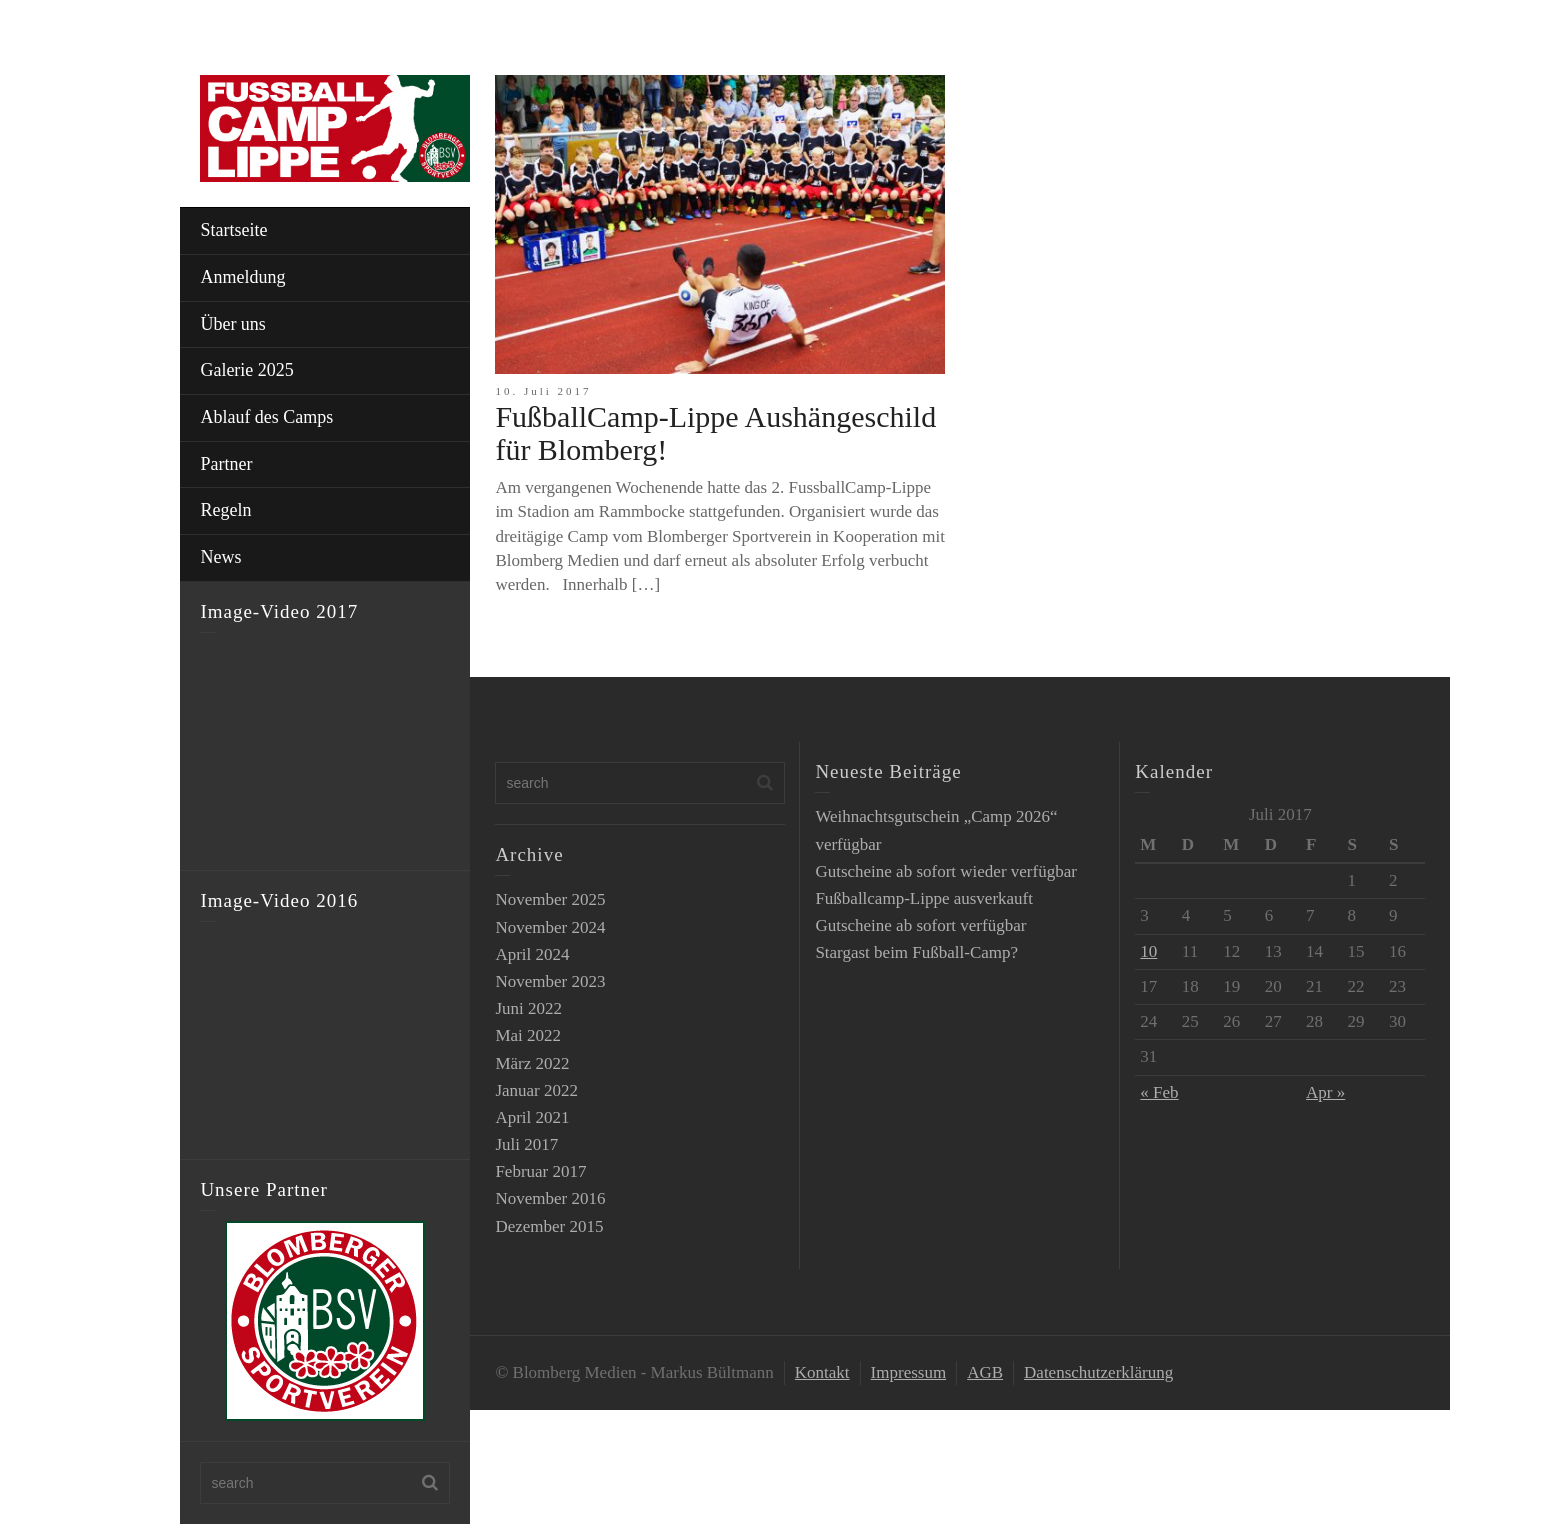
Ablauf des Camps (266, 417)
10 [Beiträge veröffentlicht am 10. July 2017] (1148, 951)
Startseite (233, 230)
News (220, 557)
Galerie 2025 (246, 370)
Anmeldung (242, 277)
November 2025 (550, 899)
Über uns (233, 324)
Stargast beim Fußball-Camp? (916, 952)
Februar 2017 (540, 1171)
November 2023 (550, 981)
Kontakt (822, 1372)
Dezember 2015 (549, 1226)
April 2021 (532, 1117)
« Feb (1159, 1092)
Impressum (909, 1372)
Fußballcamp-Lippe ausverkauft (924, 898)
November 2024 (550, 927)
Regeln (225, 510)
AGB (985, 1372)
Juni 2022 (528, 1008)
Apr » (1325, 1092)
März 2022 (532, 1063)
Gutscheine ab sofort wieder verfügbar (946, 871)
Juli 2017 (526, 1144)
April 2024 (532, 954)
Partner (226, 464)
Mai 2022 (528, 1035)
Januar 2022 (536, 1090)
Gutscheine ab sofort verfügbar (920, 925)
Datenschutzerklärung (1098, 1372)
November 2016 (550, 1198)
